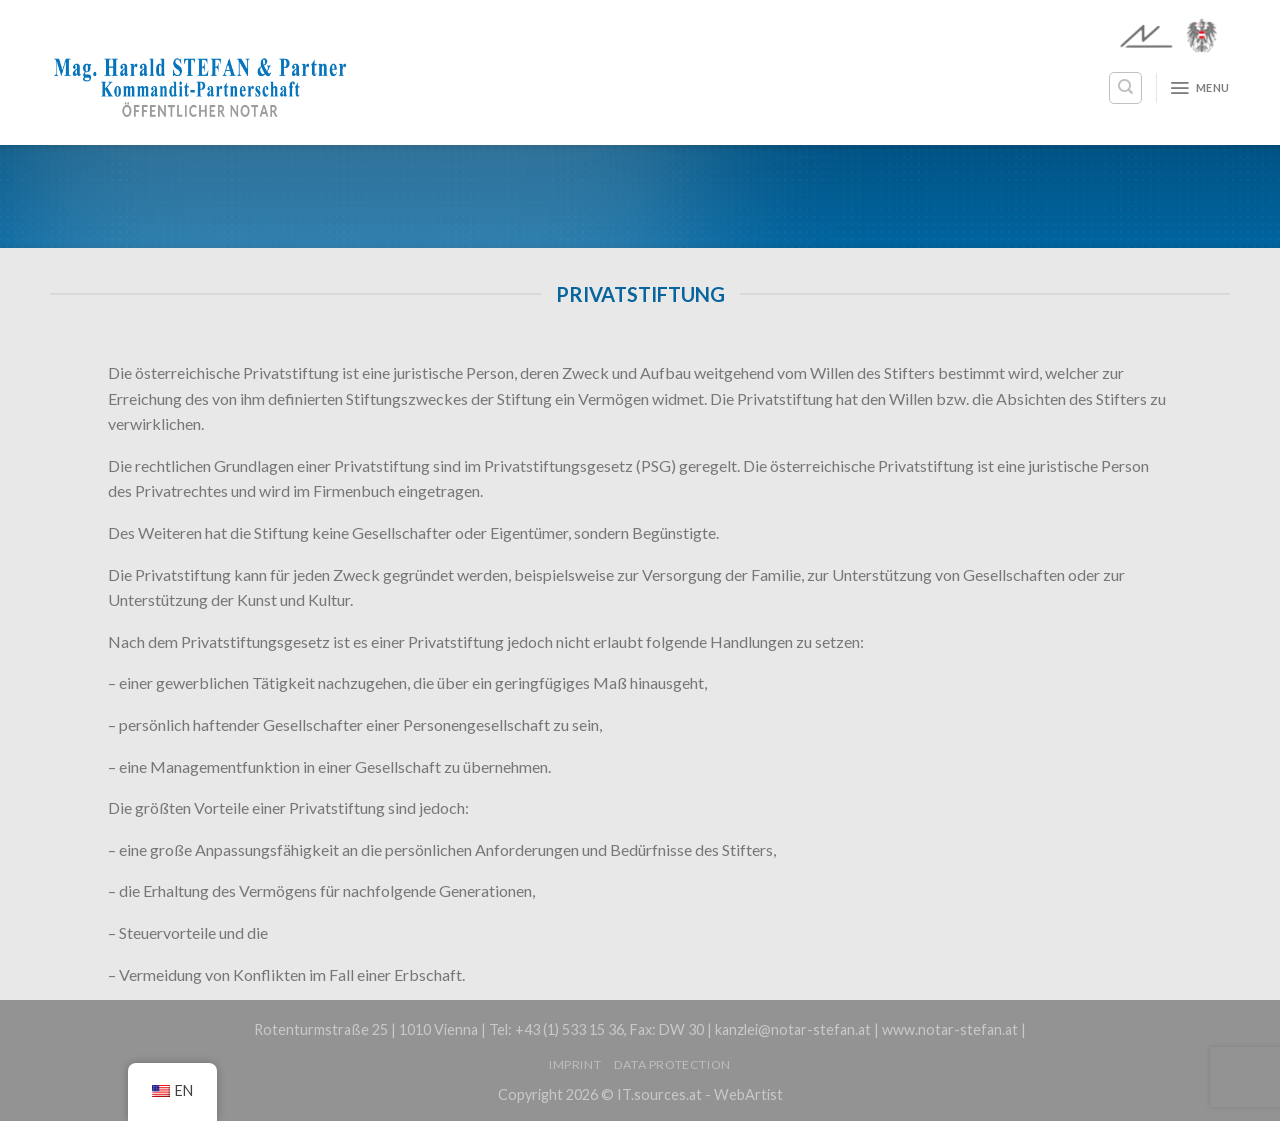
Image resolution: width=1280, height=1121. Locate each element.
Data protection (672, 1064)
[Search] (1125, 88)
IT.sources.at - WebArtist (700, 1094)
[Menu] (1199, 88)
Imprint (575, 1064)
